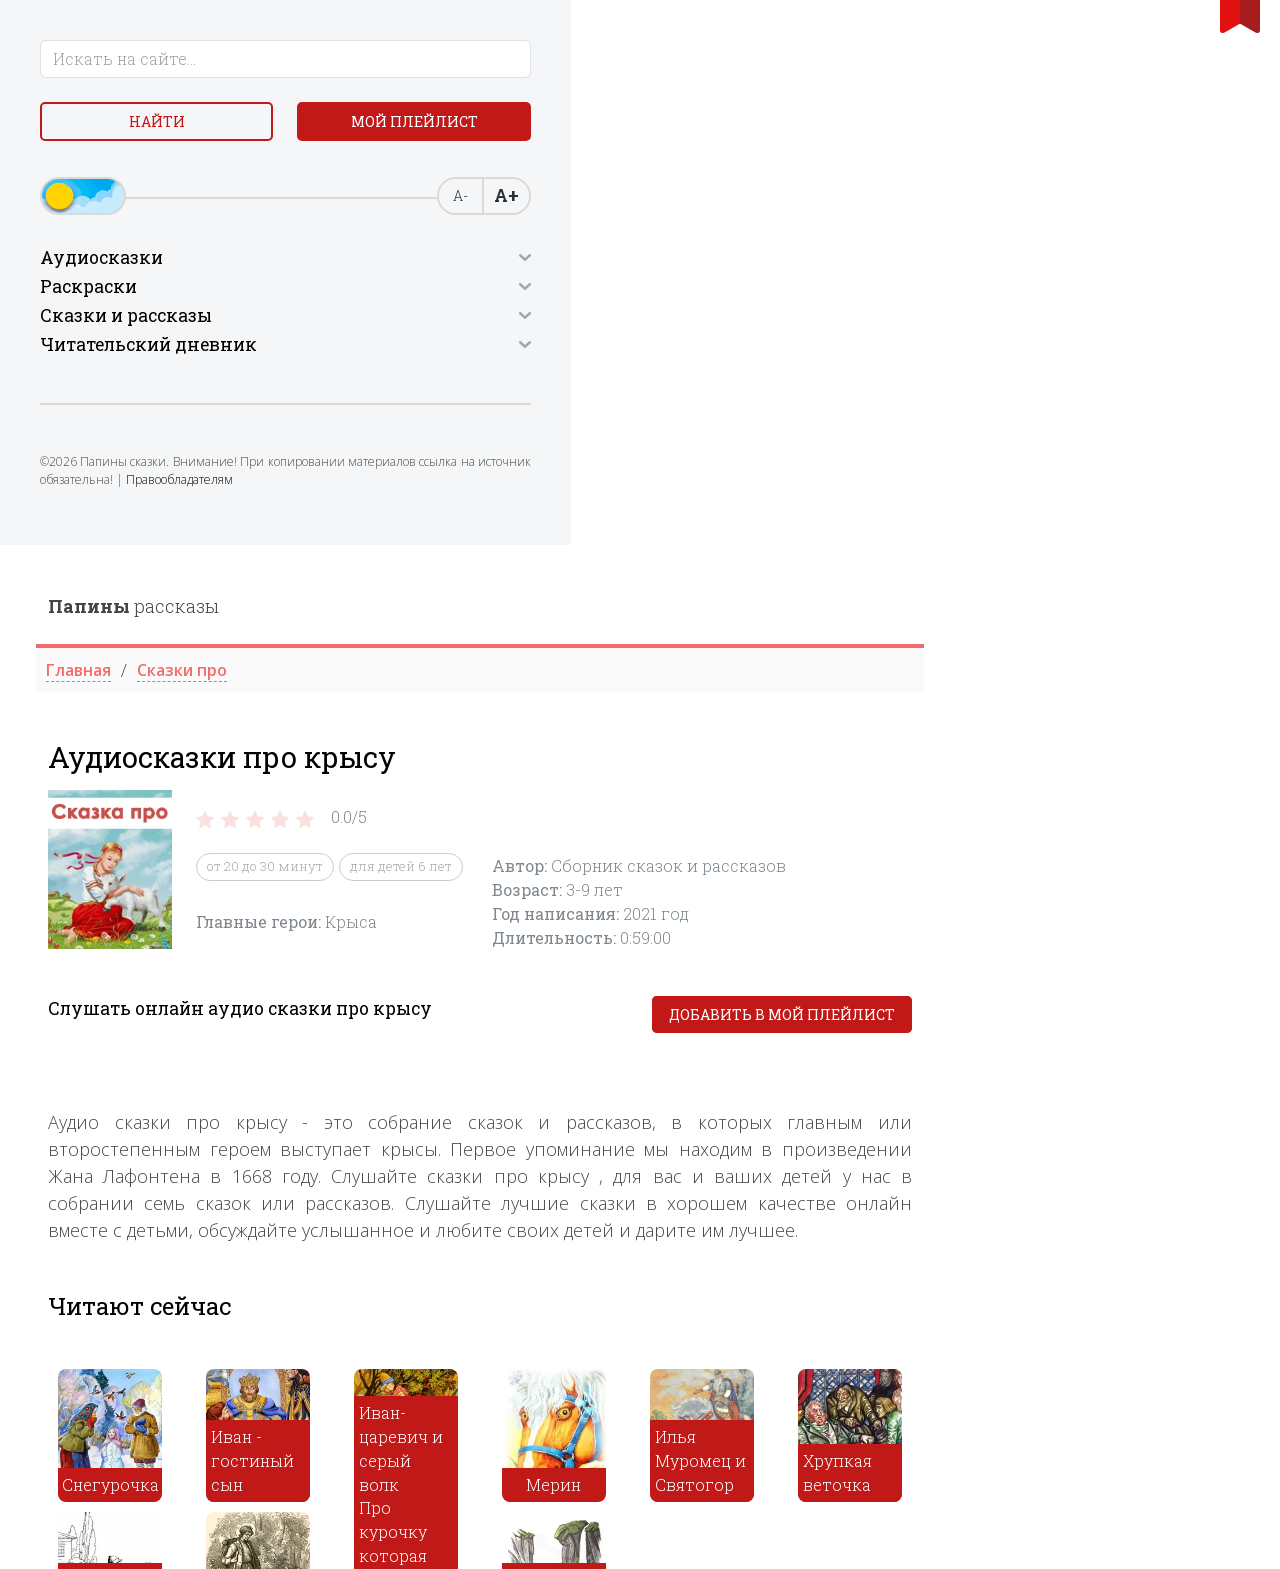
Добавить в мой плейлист (1102, 470)
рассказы (453, 61)
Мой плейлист (160, 176)
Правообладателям (101, 562)
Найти (160, 129)
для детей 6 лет (721, 322)
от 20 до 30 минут (585, 322)
